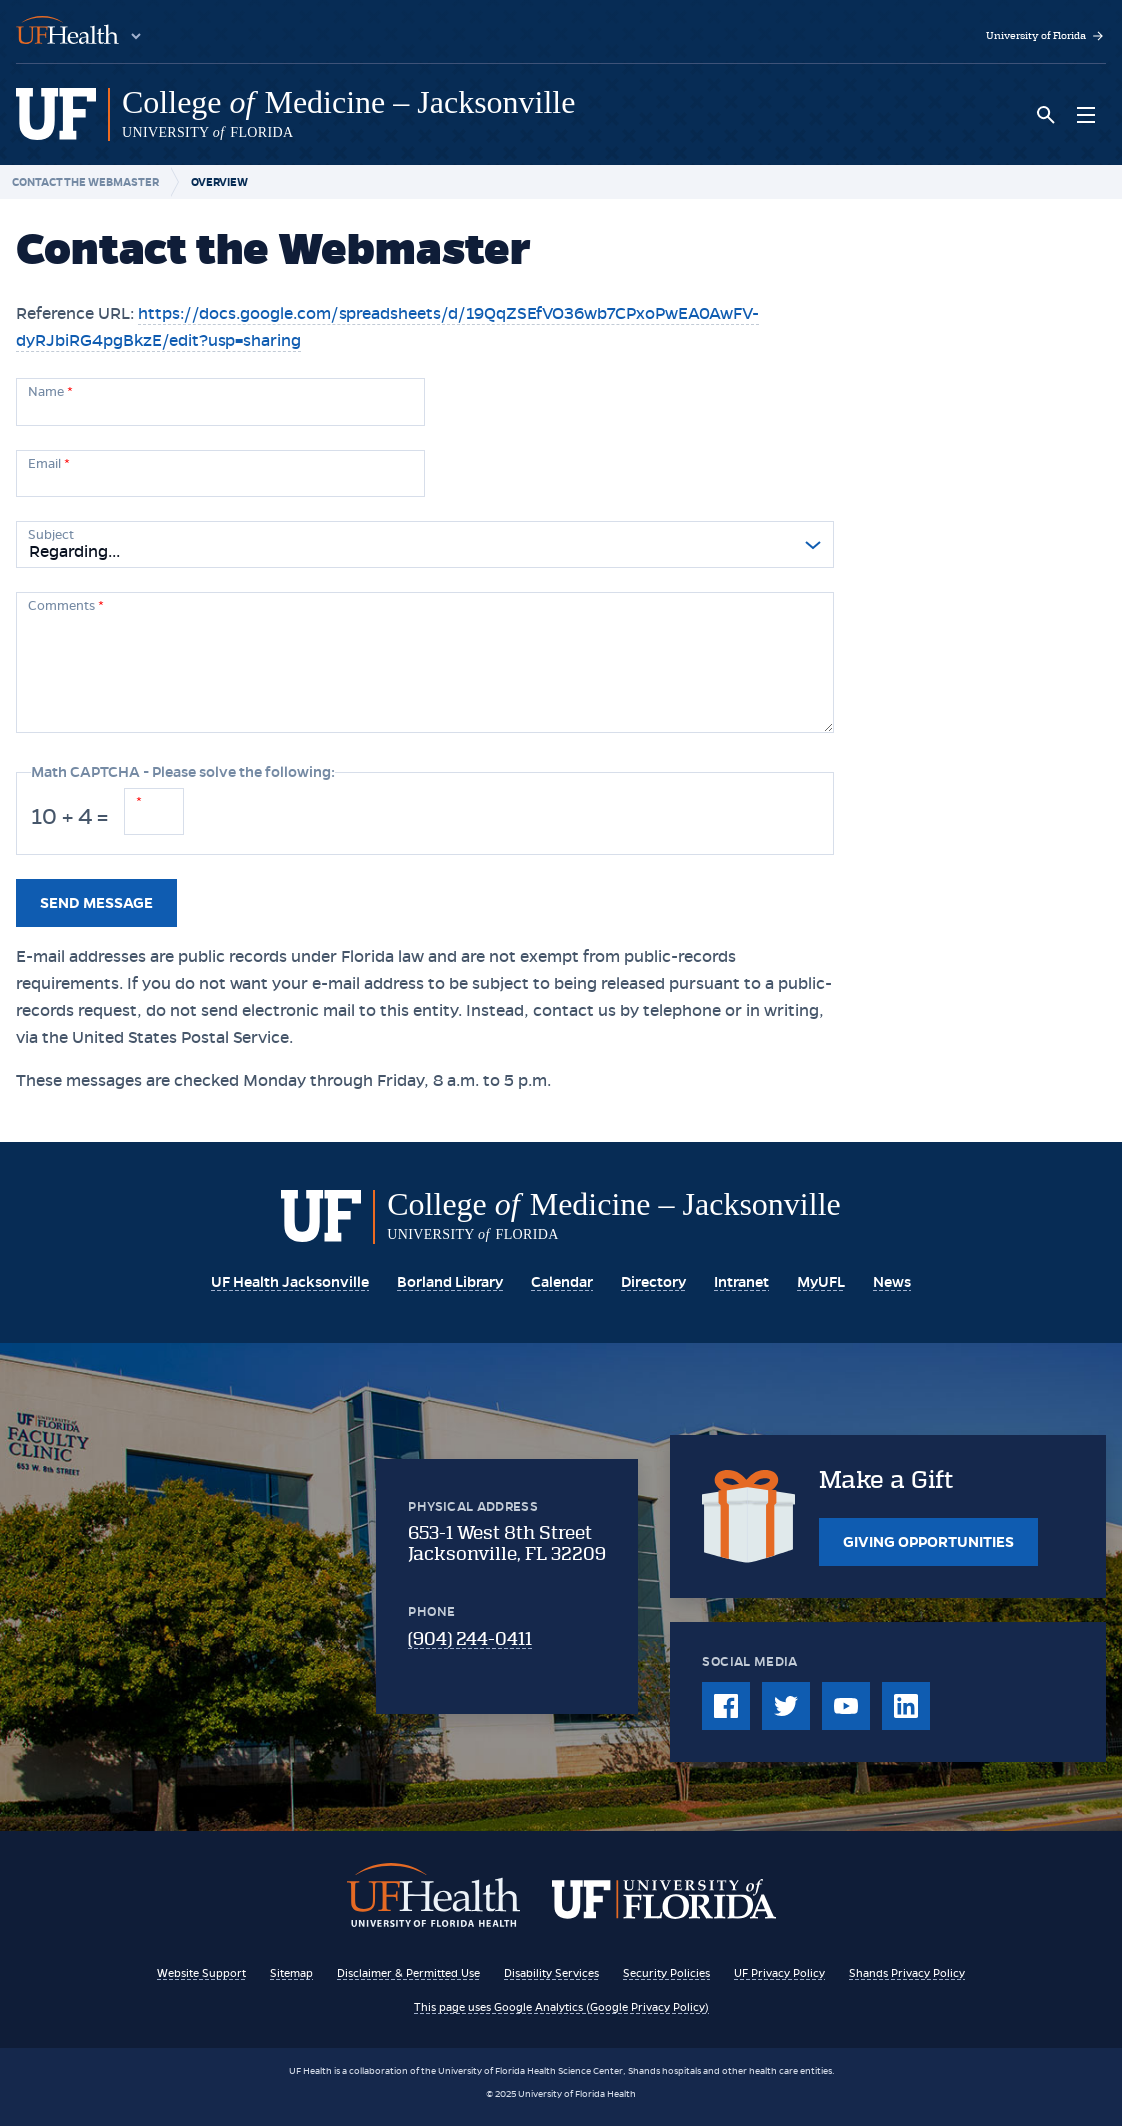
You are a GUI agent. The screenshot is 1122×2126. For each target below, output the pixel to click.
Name (50, 392)
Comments (66, 606)
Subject (51, 535)
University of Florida (1046, 36)
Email (49, 464)
